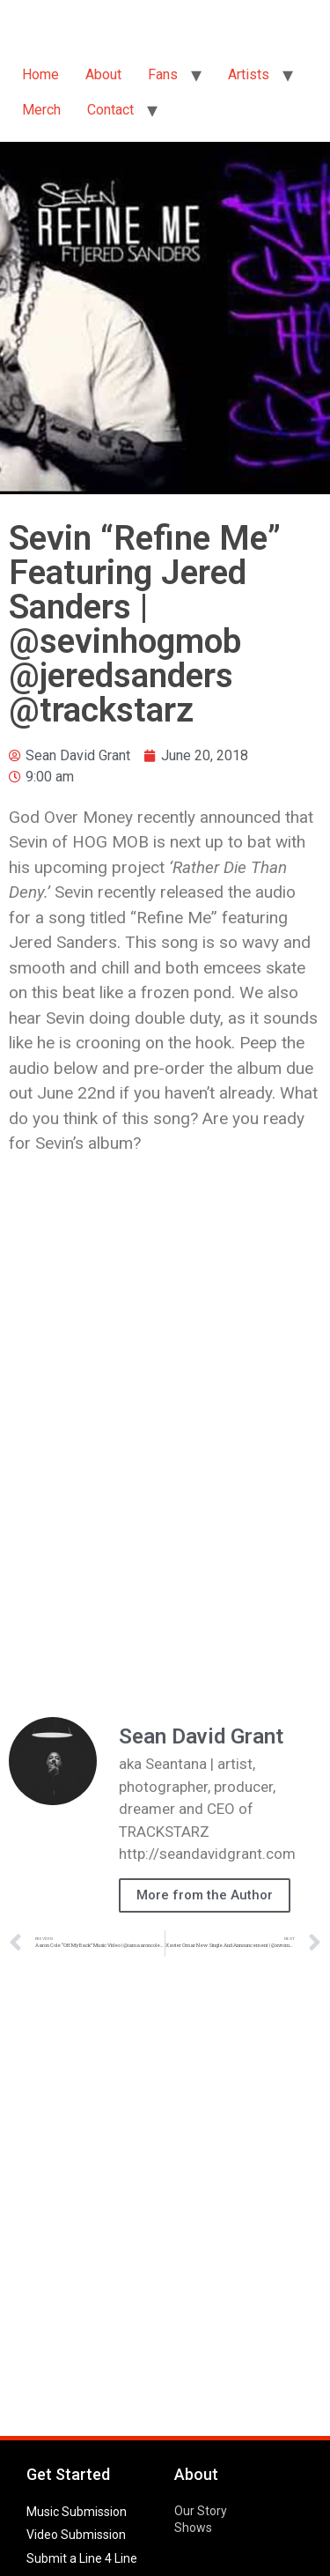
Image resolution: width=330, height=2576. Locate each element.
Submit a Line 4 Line (81, 2558)
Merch (41, 109)
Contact (110, 109)
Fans (163, 74)
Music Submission (76, 2512)
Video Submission (76, 2535)
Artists (248, 74)
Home (40, 74)
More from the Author (204, 1895)
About (103, 74)
